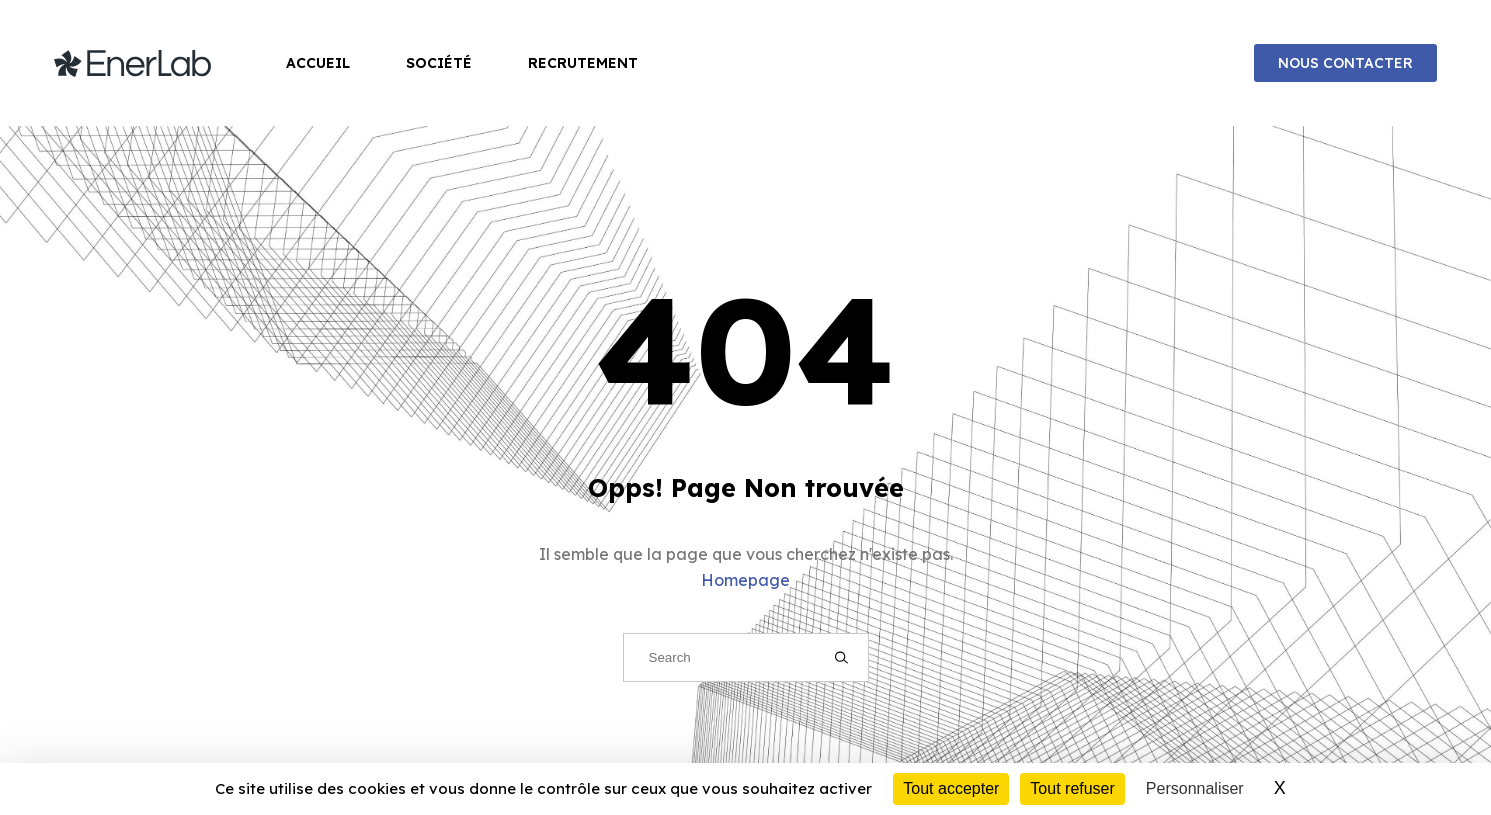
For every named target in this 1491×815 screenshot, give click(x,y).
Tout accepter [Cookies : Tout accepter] (951, 788)
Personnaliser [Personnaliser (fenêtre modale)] (1195, 788)
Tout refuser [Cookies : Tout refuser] (1072, 788)
